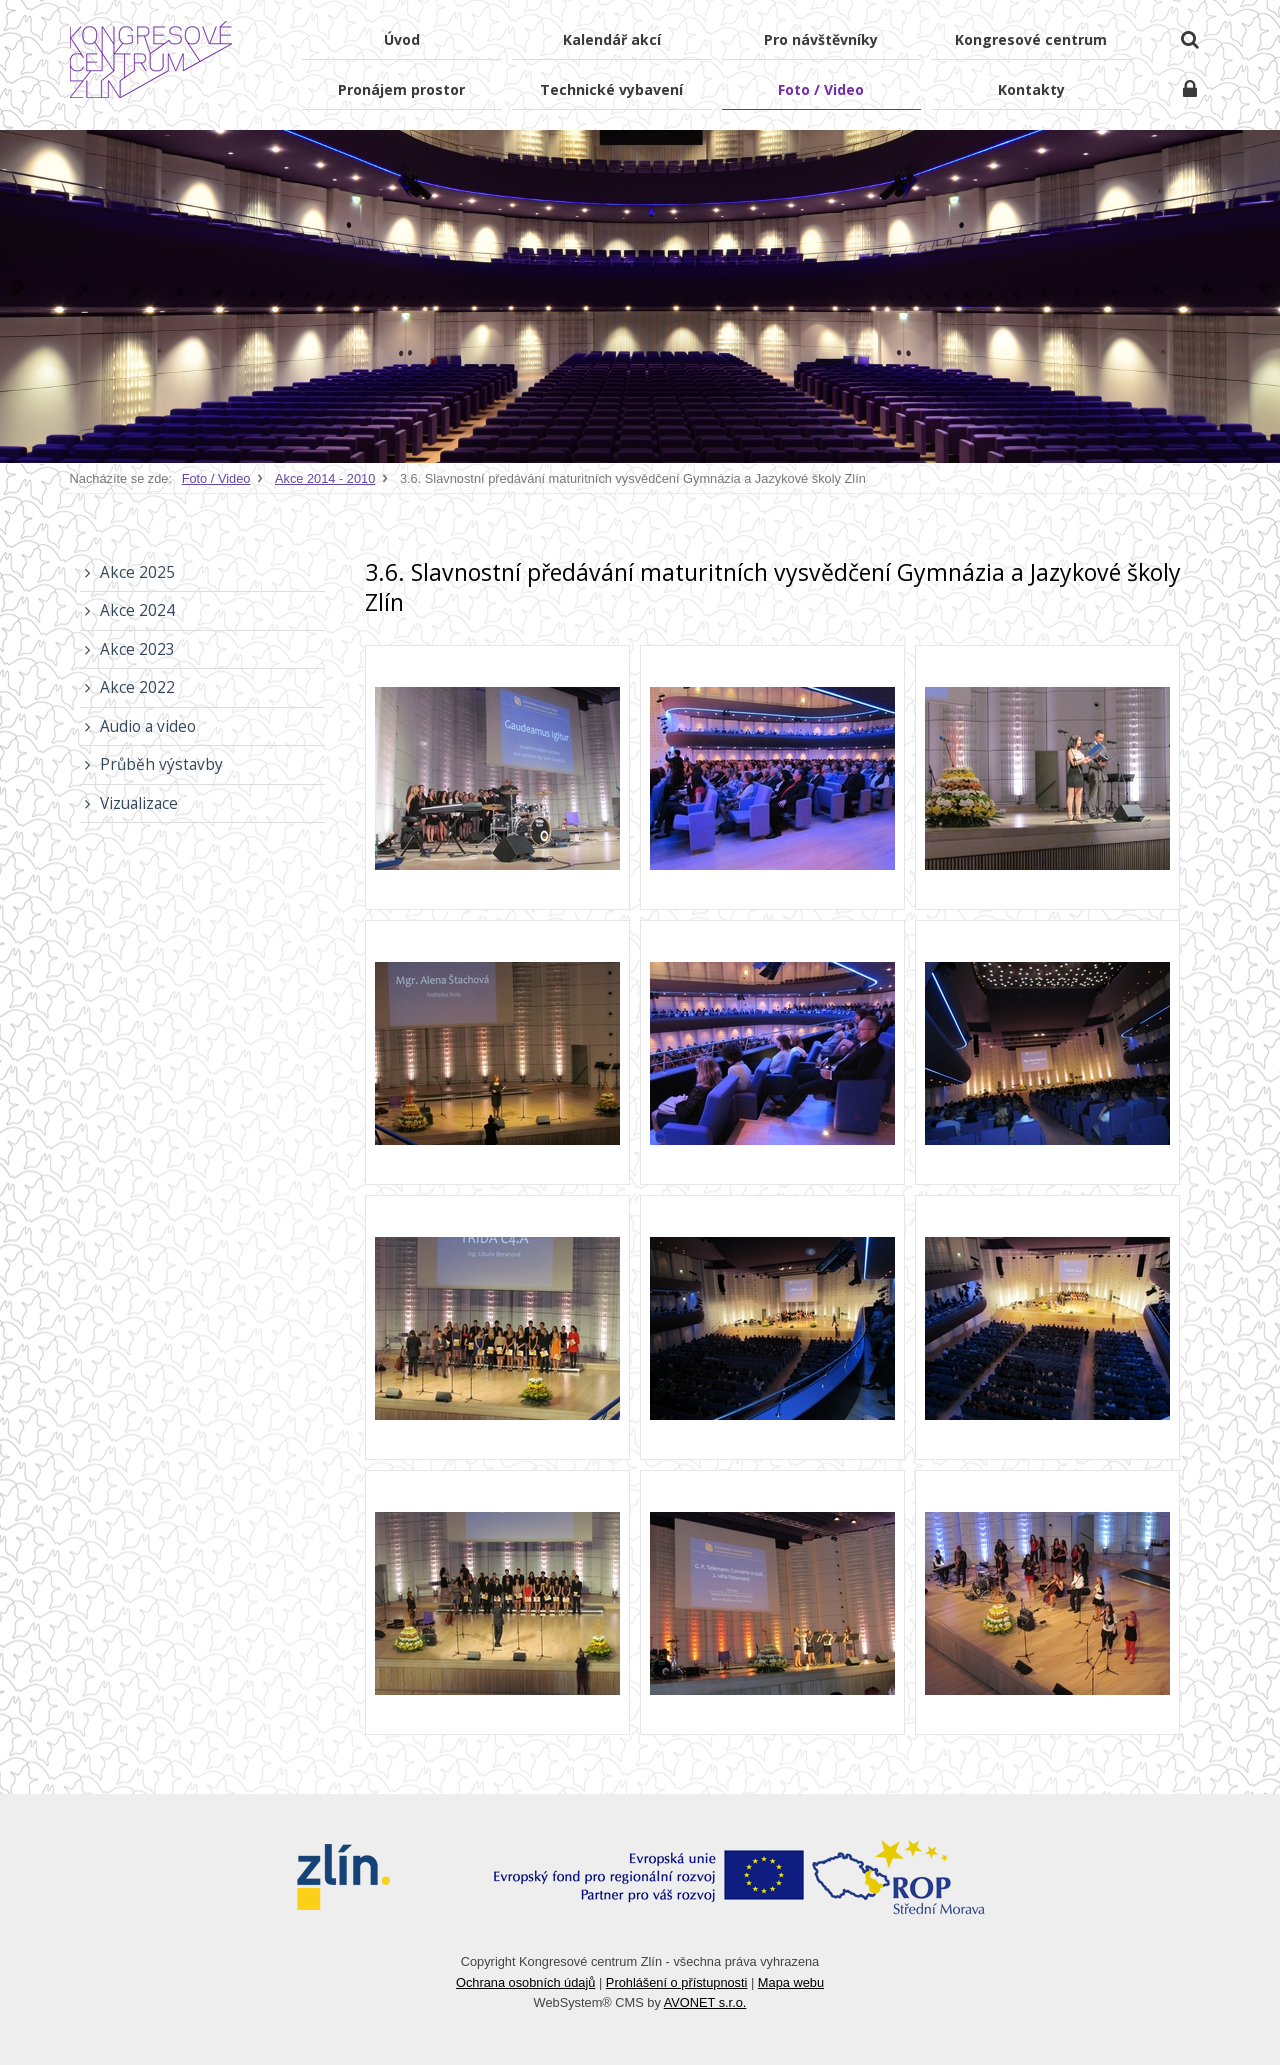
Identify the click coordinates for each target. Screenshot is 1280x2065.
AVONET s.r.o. (705, 2002)
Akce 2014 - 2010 (325, 478)
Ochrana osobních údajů (525, 1982)
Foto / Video (216, 478)
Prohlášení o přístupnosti (677, 1982)
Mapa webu (791, 1982)
